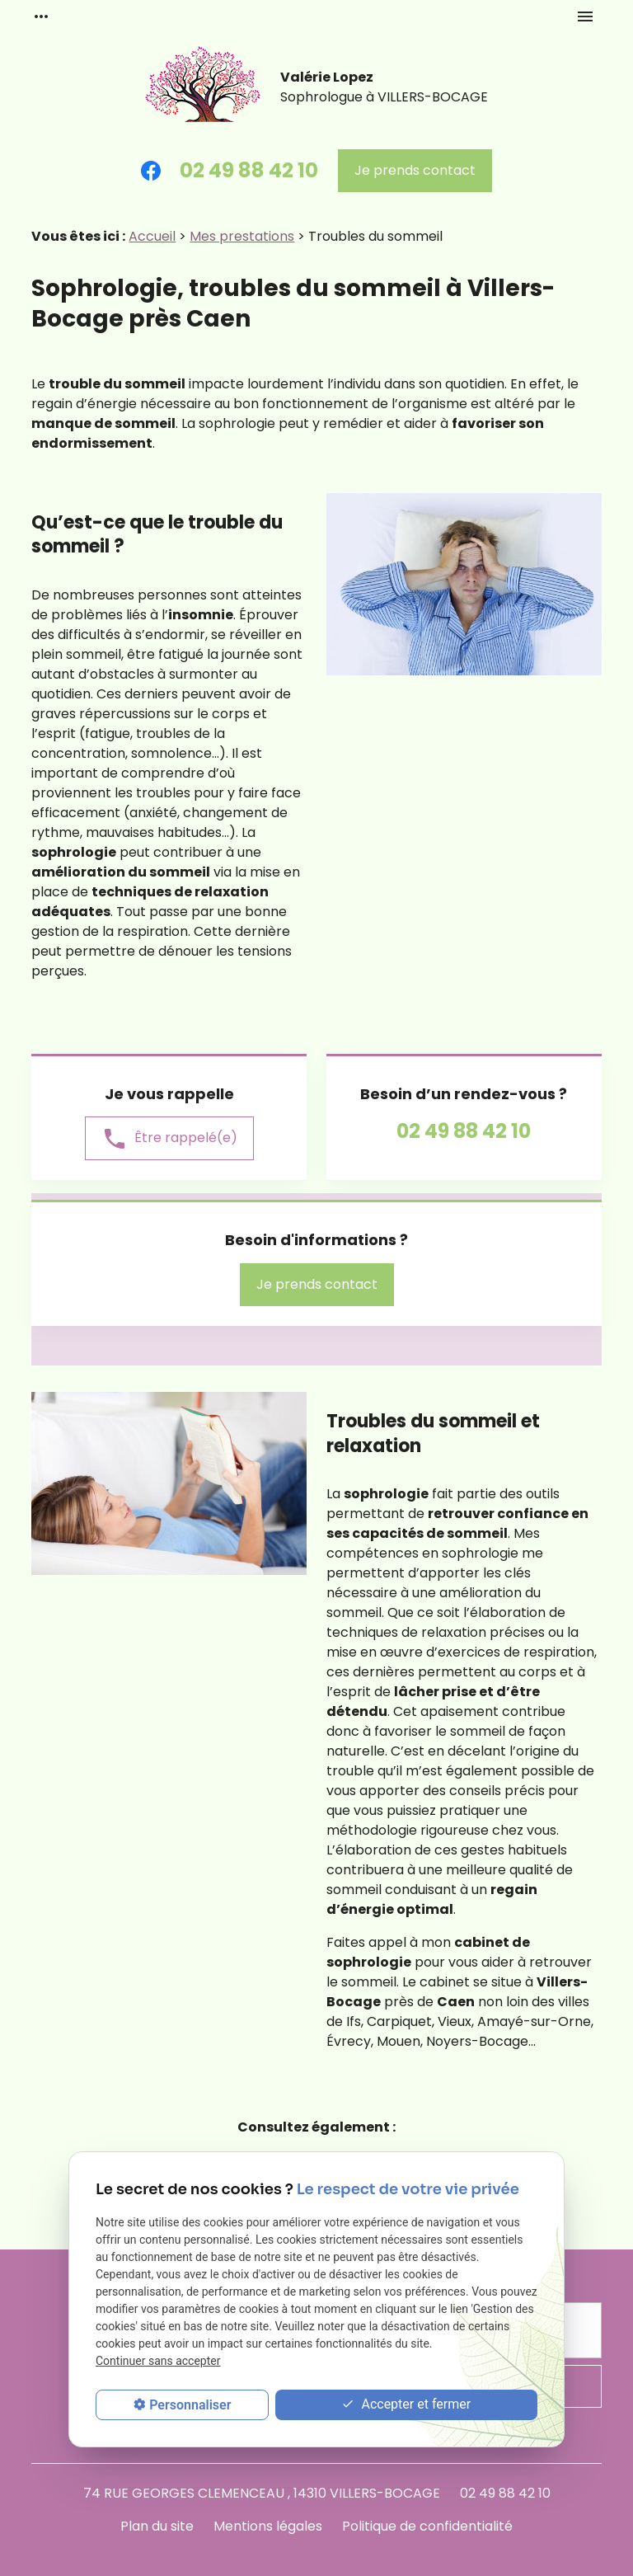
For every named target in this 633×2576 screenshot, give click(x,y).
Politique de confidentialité (427, 2526)
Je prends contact (415, 170)
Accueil (152, 236)
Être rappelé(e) (169, 1139)
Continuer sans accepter (158, 2360)
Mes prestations (242, 236)
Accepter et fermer (406, 2405)
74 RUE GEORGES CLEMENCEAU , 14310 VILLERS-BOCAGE (261, 2493)
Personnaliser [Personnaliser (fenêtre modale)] (190, 2405)
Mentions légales (267, 2526)
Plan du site (157, 2526)
